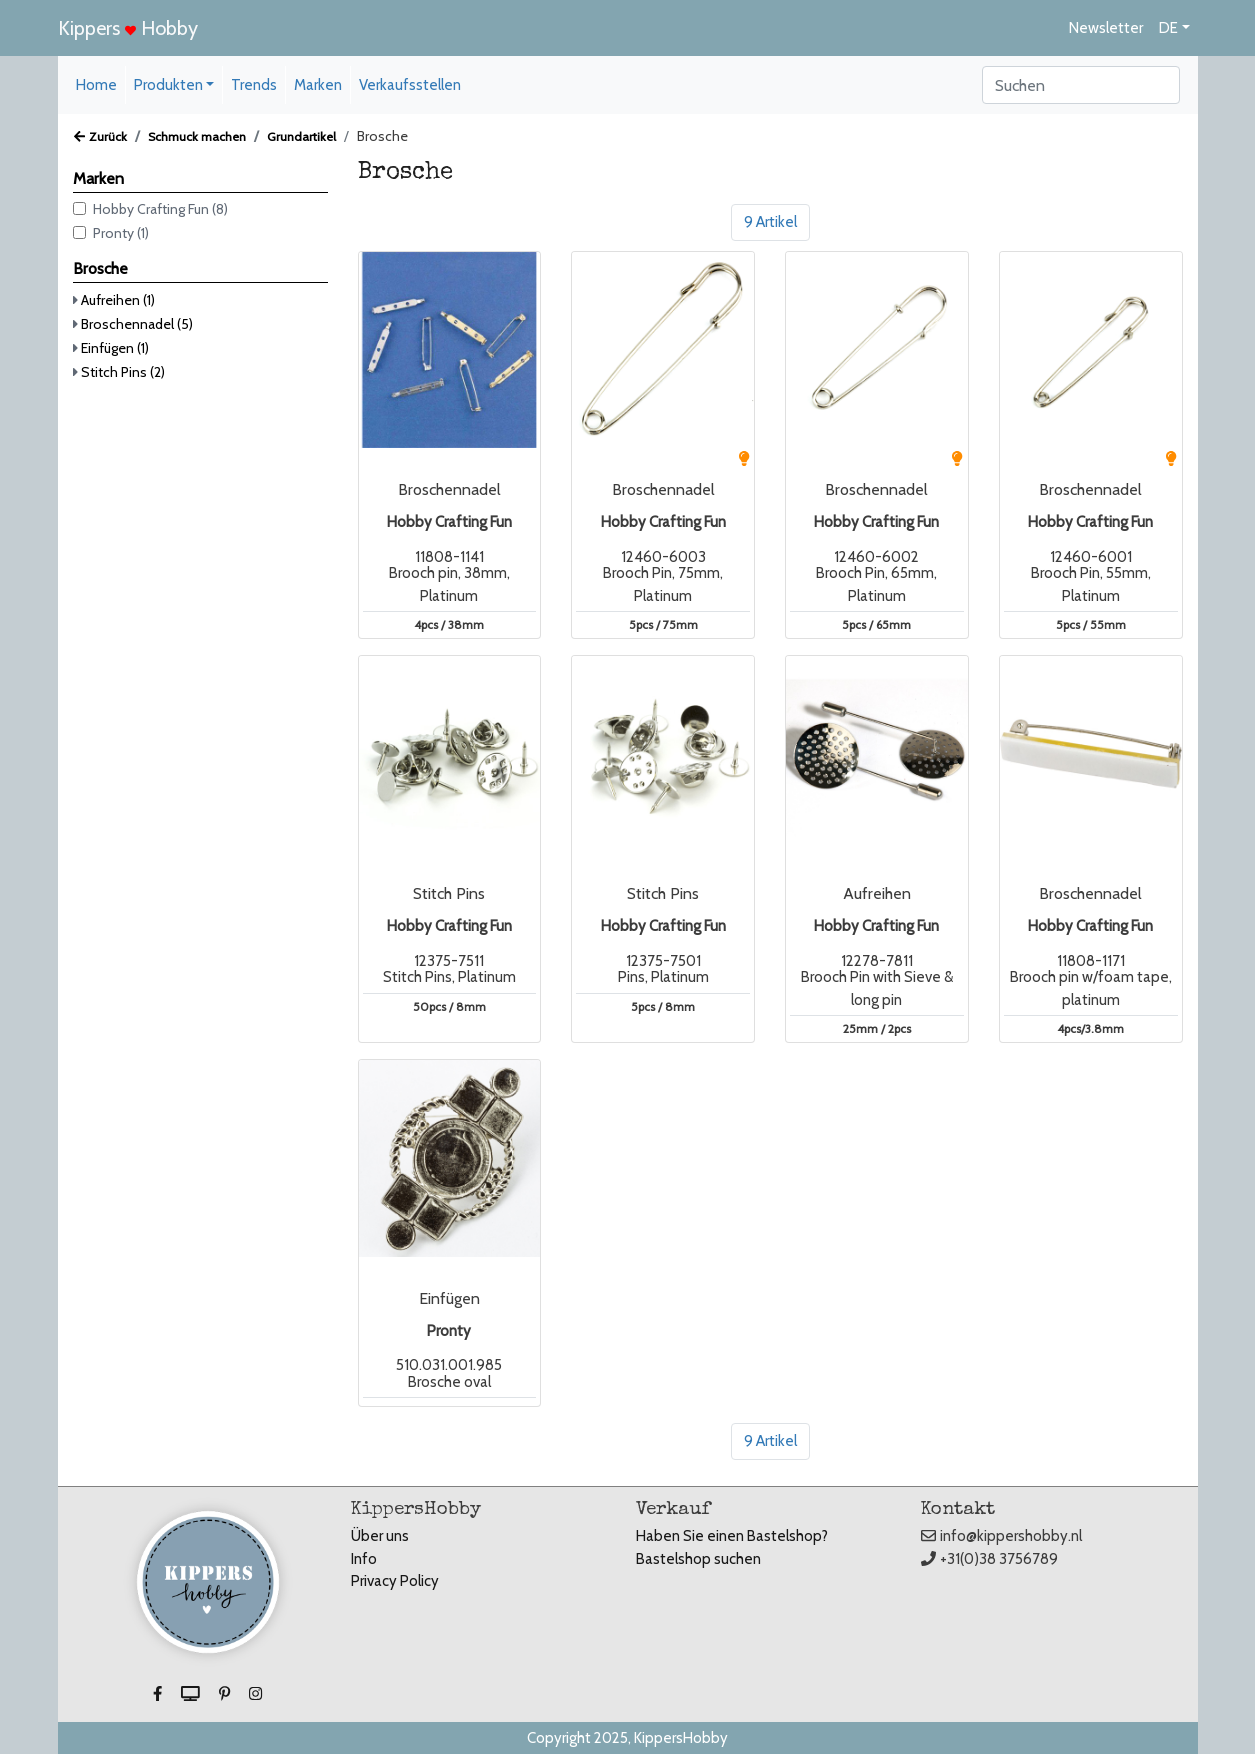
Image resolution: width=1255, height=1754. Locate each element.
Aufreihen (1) (118, 300)
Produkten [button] (168, 85)
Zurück (100, 136)
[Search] (1081, 85)
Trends (254, 85)
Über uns (380, 1536)
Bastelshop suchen (698, 1559)
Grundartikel (301, 136)
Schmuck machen (197, 136)
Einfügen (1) (115, 348)
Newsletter (1106, 28)
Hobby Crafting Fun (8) (160, 209)
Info (364, 1559)
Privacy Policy (395, 1581)
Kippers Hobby (128, 28)
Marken (318, 85)
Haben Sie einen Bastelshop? (732, 1536)
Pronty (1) (121, 233)
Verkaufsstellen (410, 85)
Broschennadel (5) (137, 324)
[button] (159, 1694)
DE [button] (1168, 28)
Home (96, 85)
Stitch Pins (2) (123, 372)
